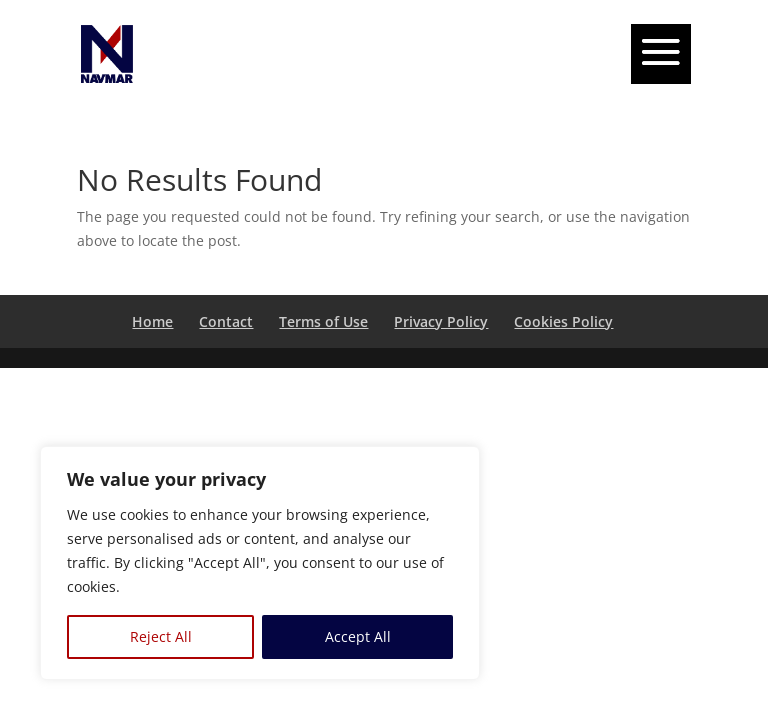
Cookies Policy (563, 321)
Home (152, 321)
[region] (260, 563)
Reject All (161, 636)
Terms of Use (323, 321)
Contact (226, 321)
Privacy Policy (441, 321)
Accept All (358, 636)
